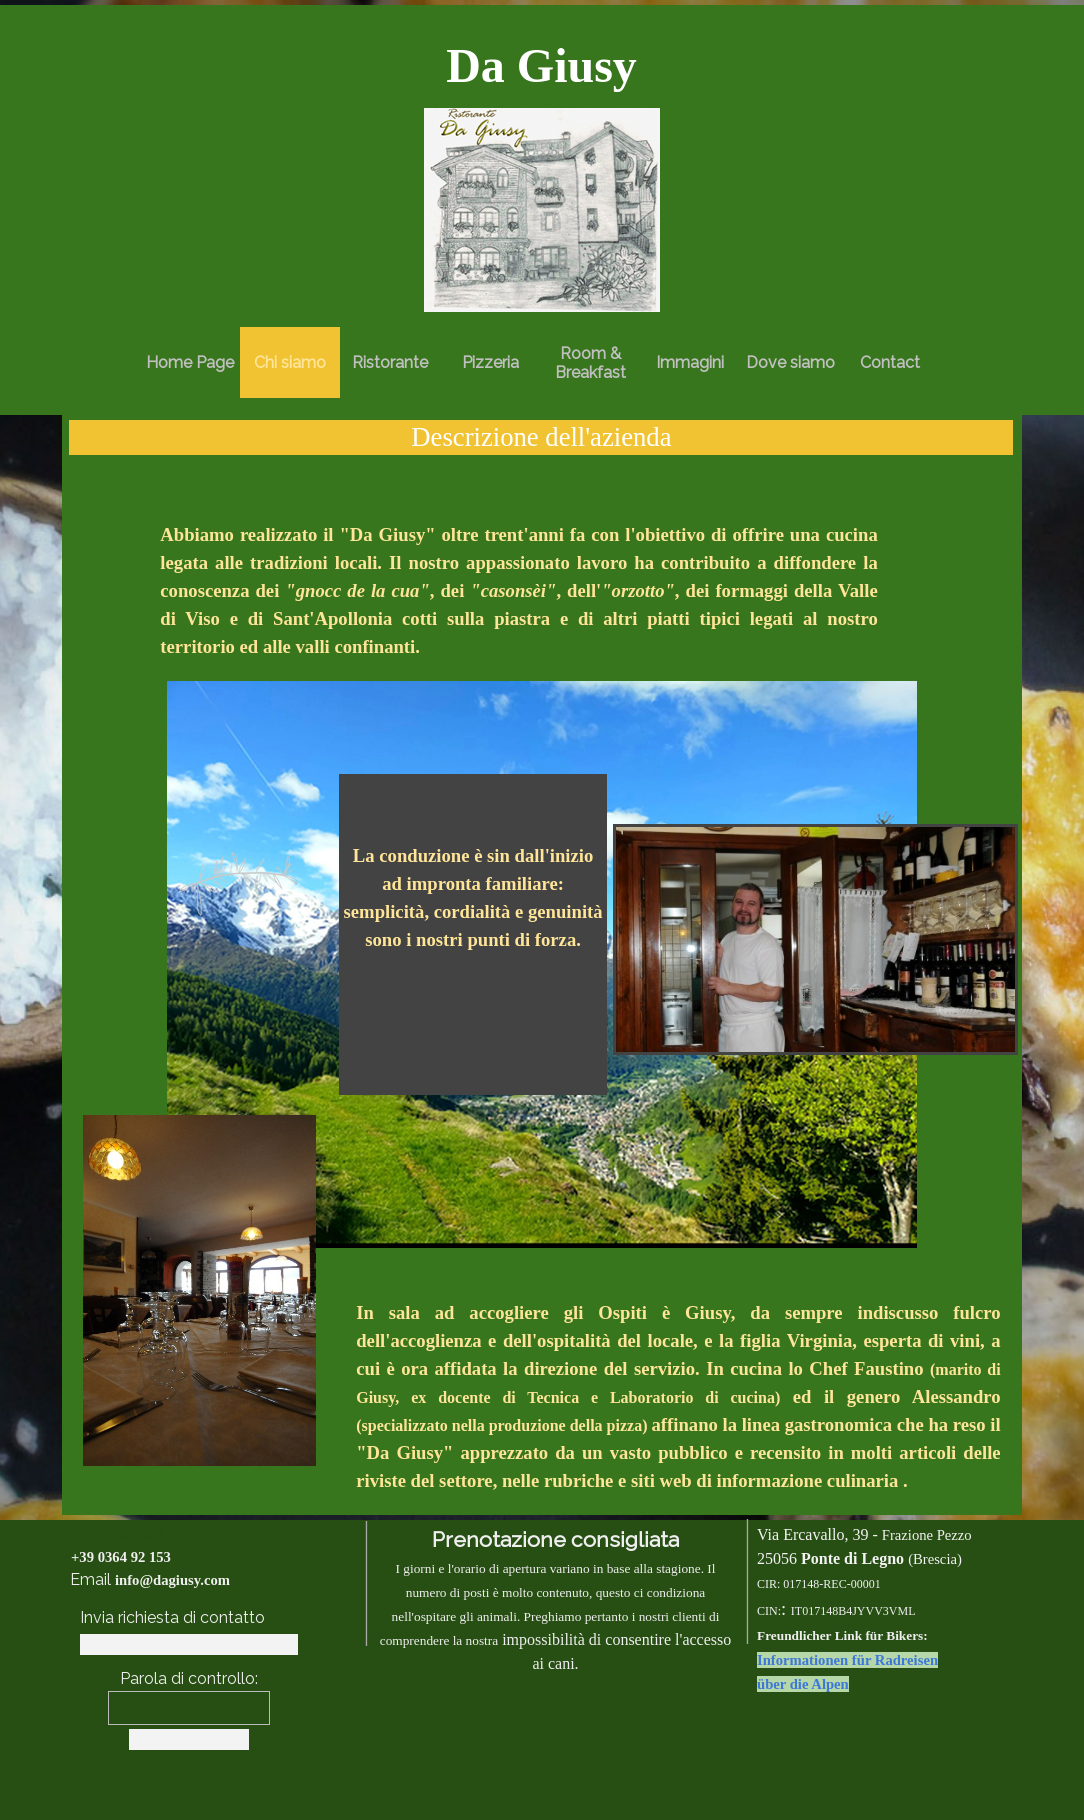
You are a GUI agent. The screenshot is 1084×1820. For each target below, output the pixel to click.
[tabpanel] (541, 66)
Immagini (690, 362)
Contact (890, 362)
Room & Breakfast (590, 363)
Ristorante (390, 362)
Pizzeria (490, 362)
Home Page (190, 362)
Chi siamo (290, 362)
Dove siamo (790, 362)
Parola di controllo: (189, 1678)
